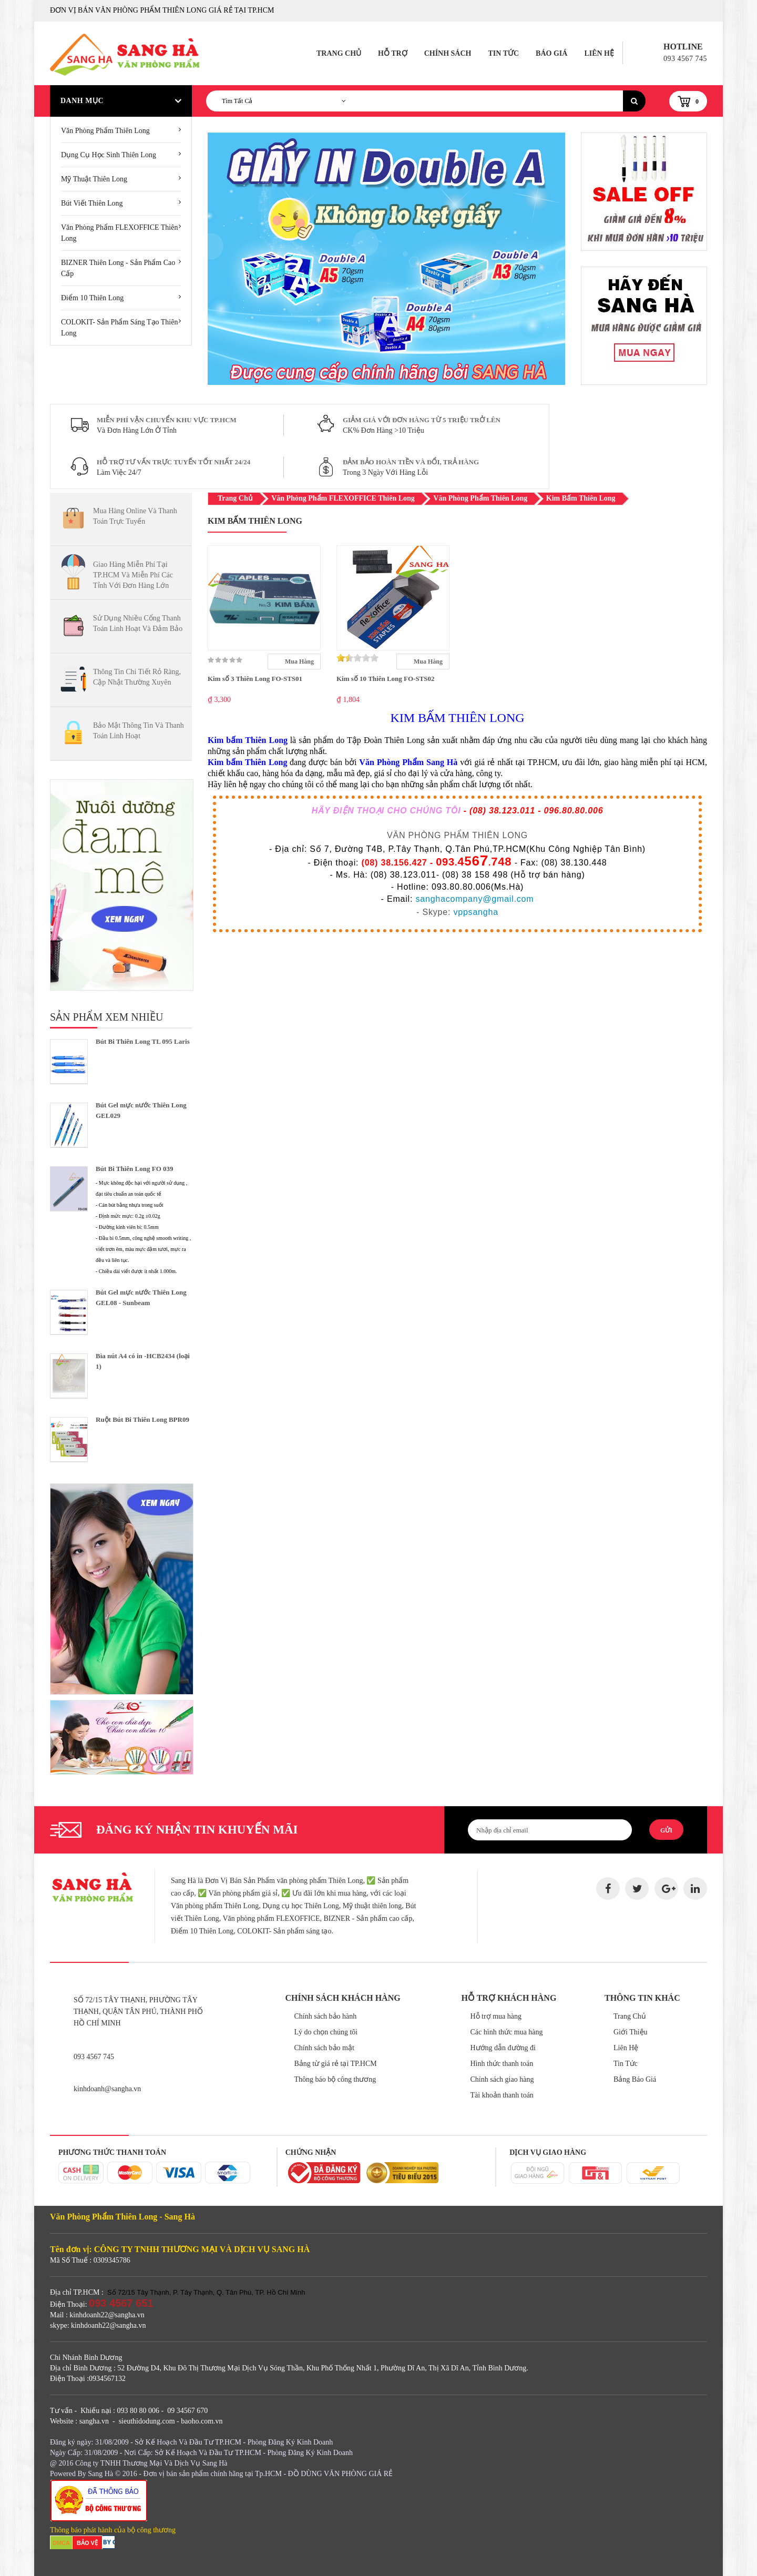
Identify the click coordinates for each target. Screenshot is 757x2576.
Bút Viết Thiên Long (91, 203)
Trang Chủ (338, 53)
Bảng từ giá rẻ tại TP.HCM (335, 2064)
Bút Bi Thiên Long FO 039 (134, 1169)
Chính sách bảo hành (325, 2016)
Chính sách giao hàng (502, 2079)
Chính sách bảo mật (324, 2048)
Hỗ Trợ (392, 53)
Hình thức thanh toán (502, 2064)
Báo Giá (551, 53)
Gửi (666, 1830)
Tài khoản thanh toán (502, 2095)
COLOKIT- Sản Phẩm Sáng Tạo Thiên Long (119, 327)
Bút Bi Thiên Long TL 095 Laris (143, 1041)
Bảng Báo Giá (634, 2079)
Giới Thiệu (630, 2032)
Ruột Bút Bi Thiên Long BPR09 (142, 1419)
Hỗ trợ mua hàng (495, 2016)
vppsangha (475, 912)
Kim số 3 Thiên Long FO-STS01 (255, 679)
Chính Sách (448, 53)
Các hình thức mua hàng (506, 2032)
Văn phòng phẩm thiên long (105, 131)
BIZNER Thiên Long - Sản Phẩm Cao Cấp (118, 268)
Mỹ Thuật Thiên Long (94, 179)
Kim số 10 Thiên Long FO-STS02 (385, 679)
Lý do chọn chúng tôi (326, 2032)
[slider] (357, 658)
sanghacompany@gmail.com (474, 898)
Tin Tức (503, 53)
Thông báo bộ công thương (335, 2079)
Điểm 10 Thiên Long (92, 298)
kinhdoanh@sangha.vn (107, 2089)
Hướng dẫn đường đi (503, 2048)
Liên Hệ (599, 53)
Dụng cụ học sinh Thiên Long (108, 155)
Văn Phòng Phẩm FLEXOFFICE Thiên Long (119, 232)
